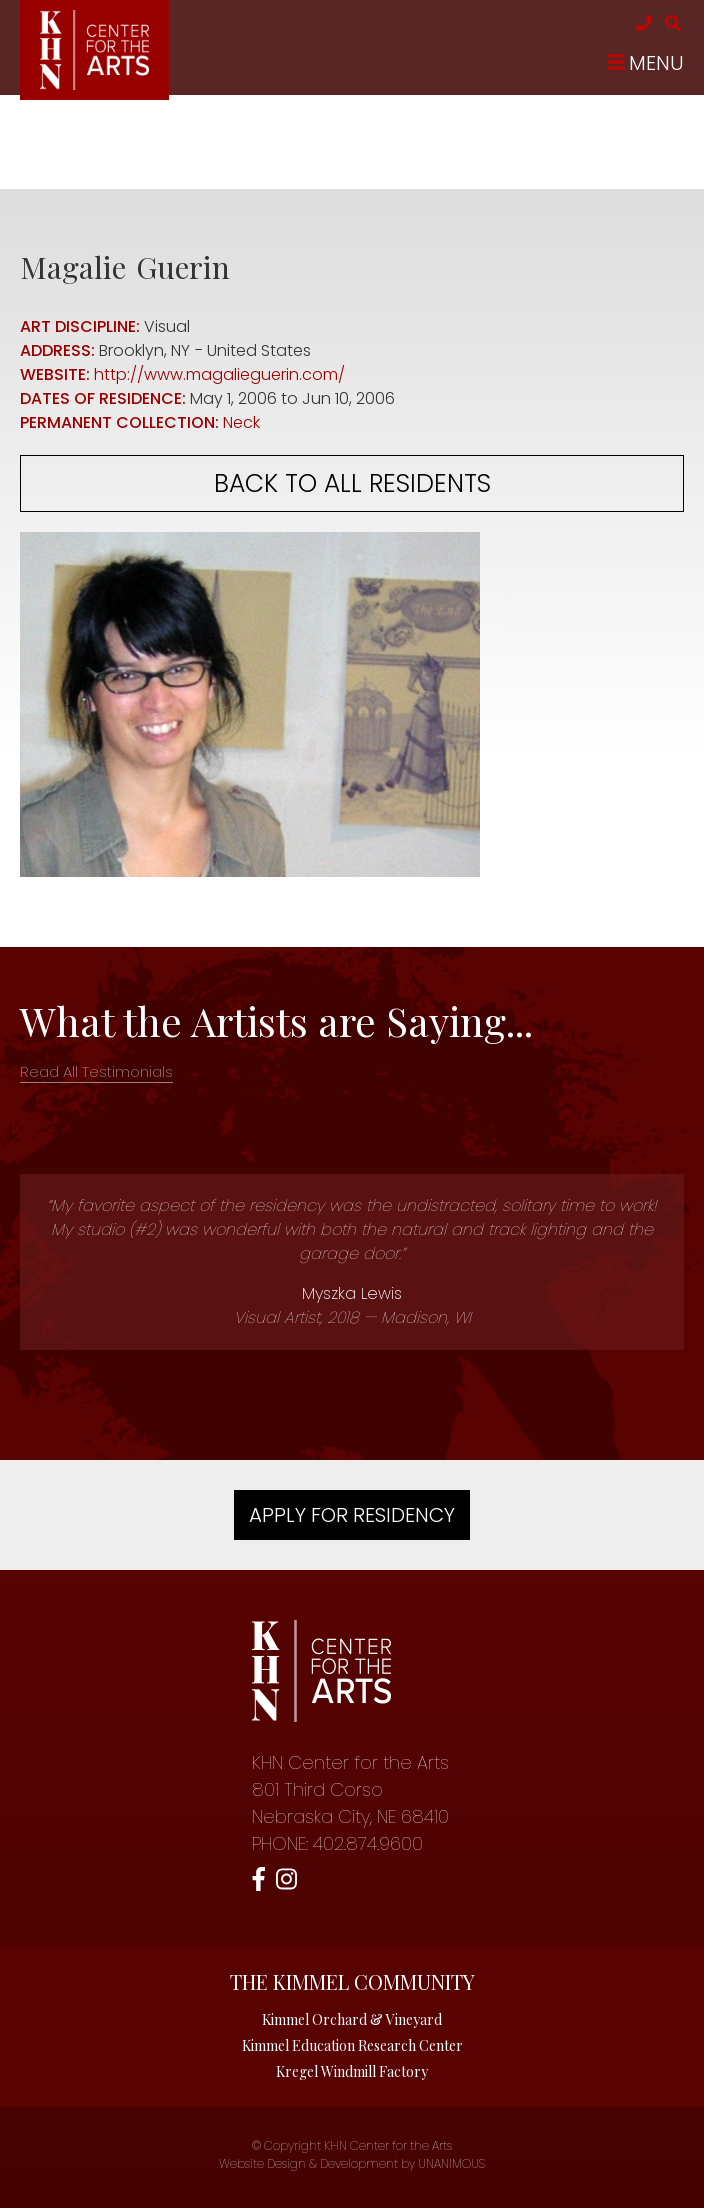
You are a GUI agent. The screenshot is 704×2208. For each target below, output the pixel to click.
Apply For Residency (352, 1515)
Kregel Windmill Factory (352, 2071)
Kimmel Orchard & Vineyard (352, 2019)
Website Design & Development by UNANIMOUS (352, 2163)
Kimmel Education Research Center (352, 2045)
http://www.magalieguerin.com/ (219, 374)
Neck (241, 422)
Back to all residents (352, 483)
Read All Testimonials (96, 1071)
